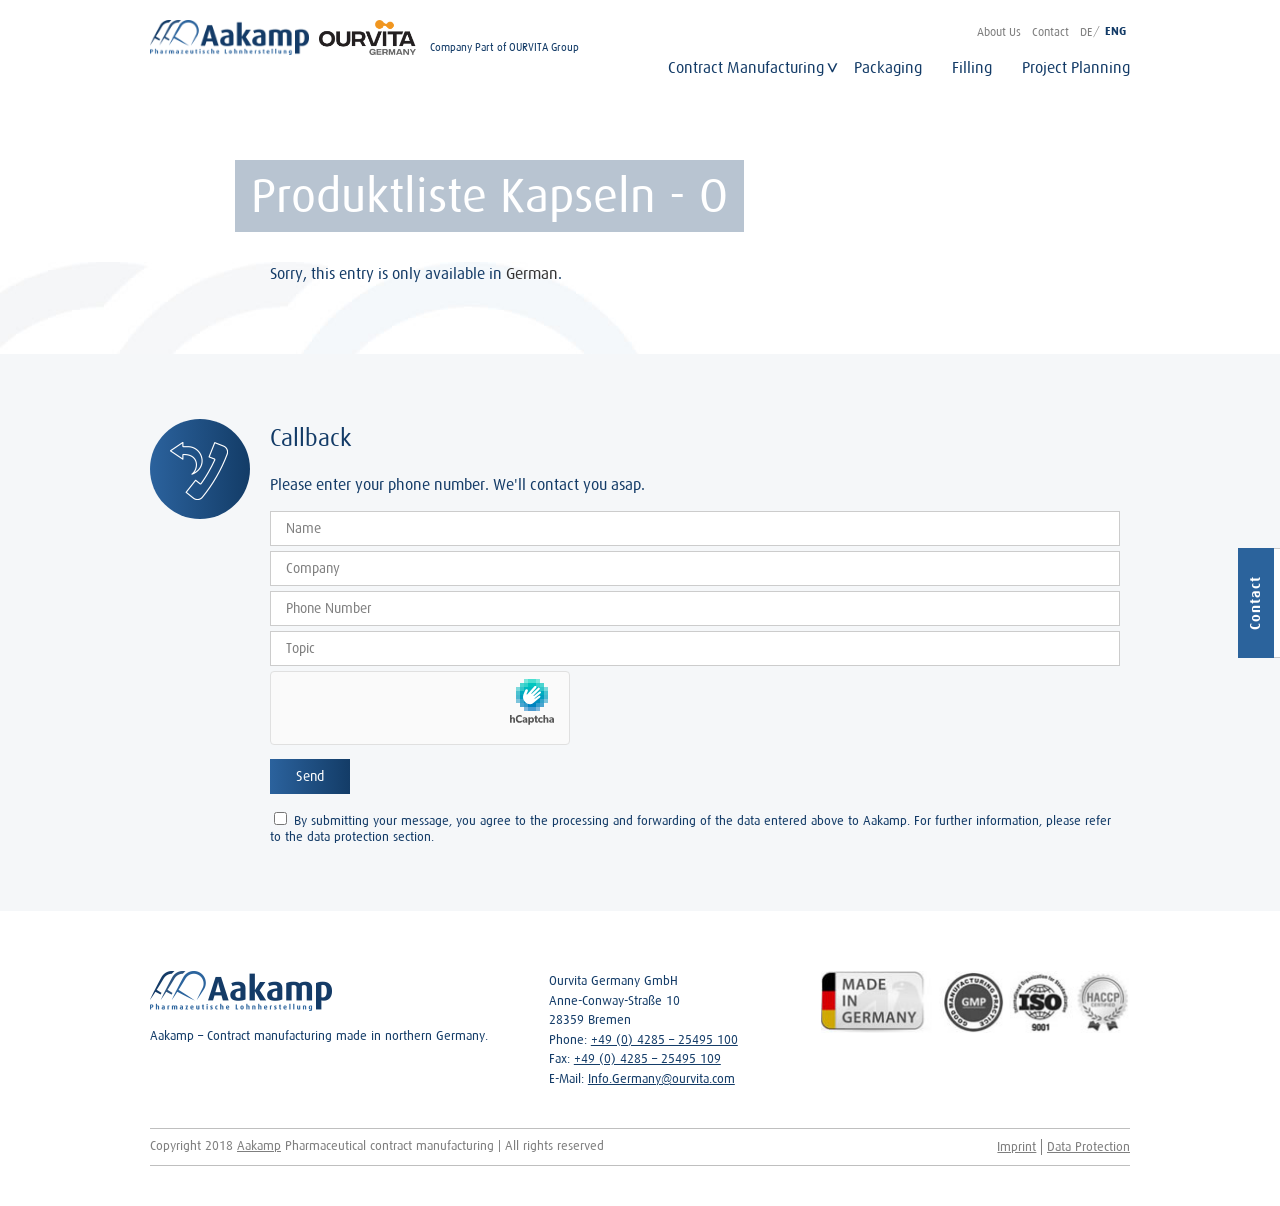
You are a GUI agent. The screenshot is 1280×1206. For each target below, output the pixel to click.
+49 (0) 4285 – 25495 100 (664, 1039)
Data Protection (1088, 1146)
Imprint (1016, 1146)
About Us (999, 31)
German (532, 273)
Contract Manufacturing (746, 67)
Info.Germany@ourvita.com (661, 1078)
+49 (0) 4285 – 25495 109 (647, 1058)
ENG (1115, 31)
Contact (1050, 31)
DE (1086, 31)
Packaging (888, 67)
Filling (972, 67)
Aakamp (259, 1145)
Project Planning (1076, 67)
